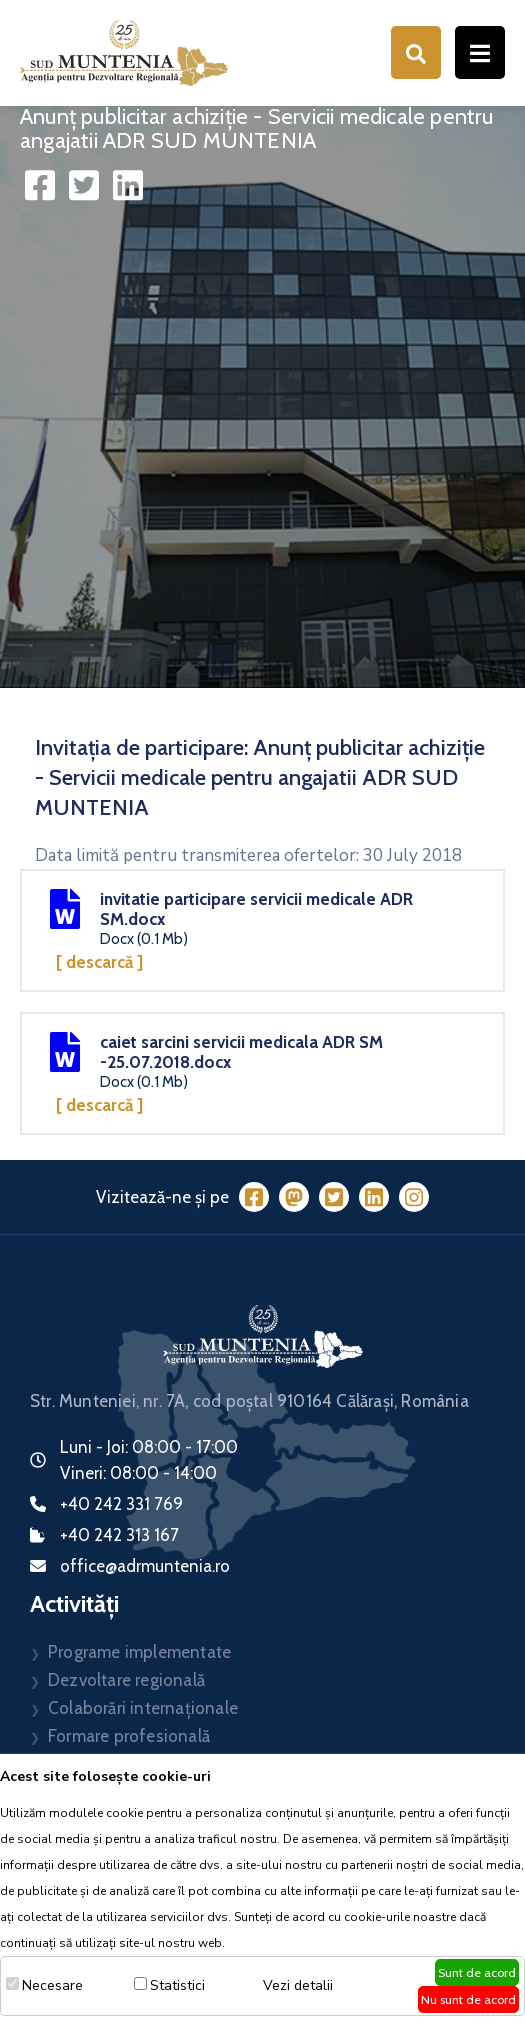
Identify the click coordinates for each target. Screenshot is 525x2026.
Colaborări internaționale (143, 1708)
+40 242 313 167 (119, 1535)
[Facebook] (254, 1197)
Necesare (52, 1985)
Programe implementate (139, 1652)
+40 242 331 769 (121, 1504)
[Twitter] (334, 1197)
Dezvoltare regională (126, 1680)
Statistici (177, 1985)
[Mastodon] (294, 1197)
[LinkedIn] (374, 1197)
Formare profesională (129, 1736)
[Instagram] (414, 1197)
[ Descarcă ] (99, 962)
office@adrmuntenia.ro (145, 1566)
